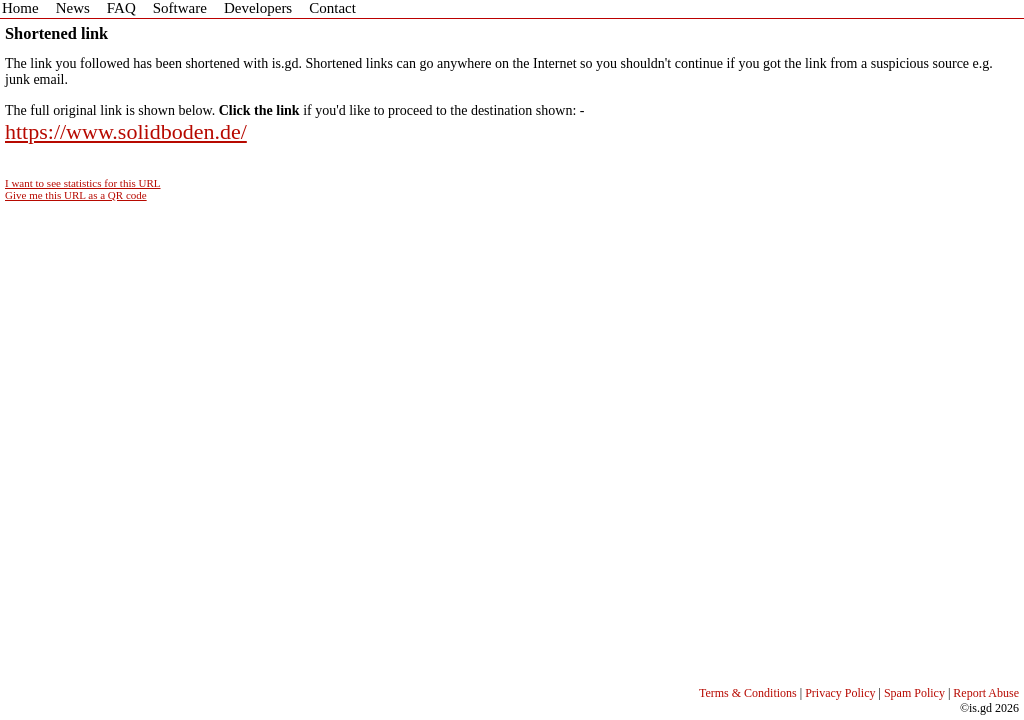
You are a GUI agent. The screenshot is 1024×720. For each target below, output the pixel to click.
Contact (332, 8)
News (73, 8)
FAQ (121, 8)
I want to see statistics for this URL (83, 183)
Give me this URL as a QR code (76, 195)
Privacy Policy (840, 693)
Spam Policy (914, 693)
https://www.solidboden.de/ (126, 131)
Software (180, 8)
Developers (258, 8)
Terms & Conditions (748, 693)
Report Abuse (986, 693)
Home (20, 8)
